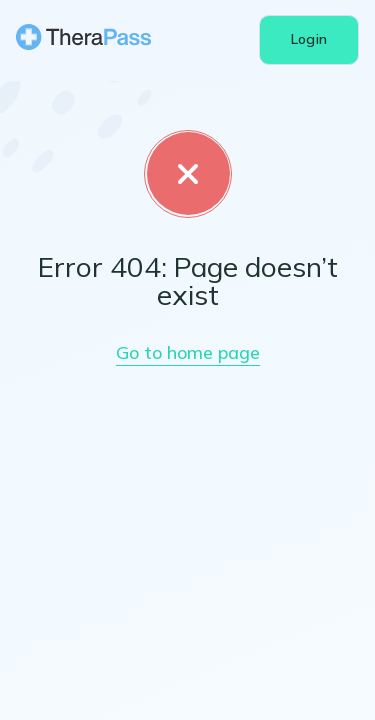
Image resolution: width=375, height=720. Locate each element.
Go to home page (188, 404)
